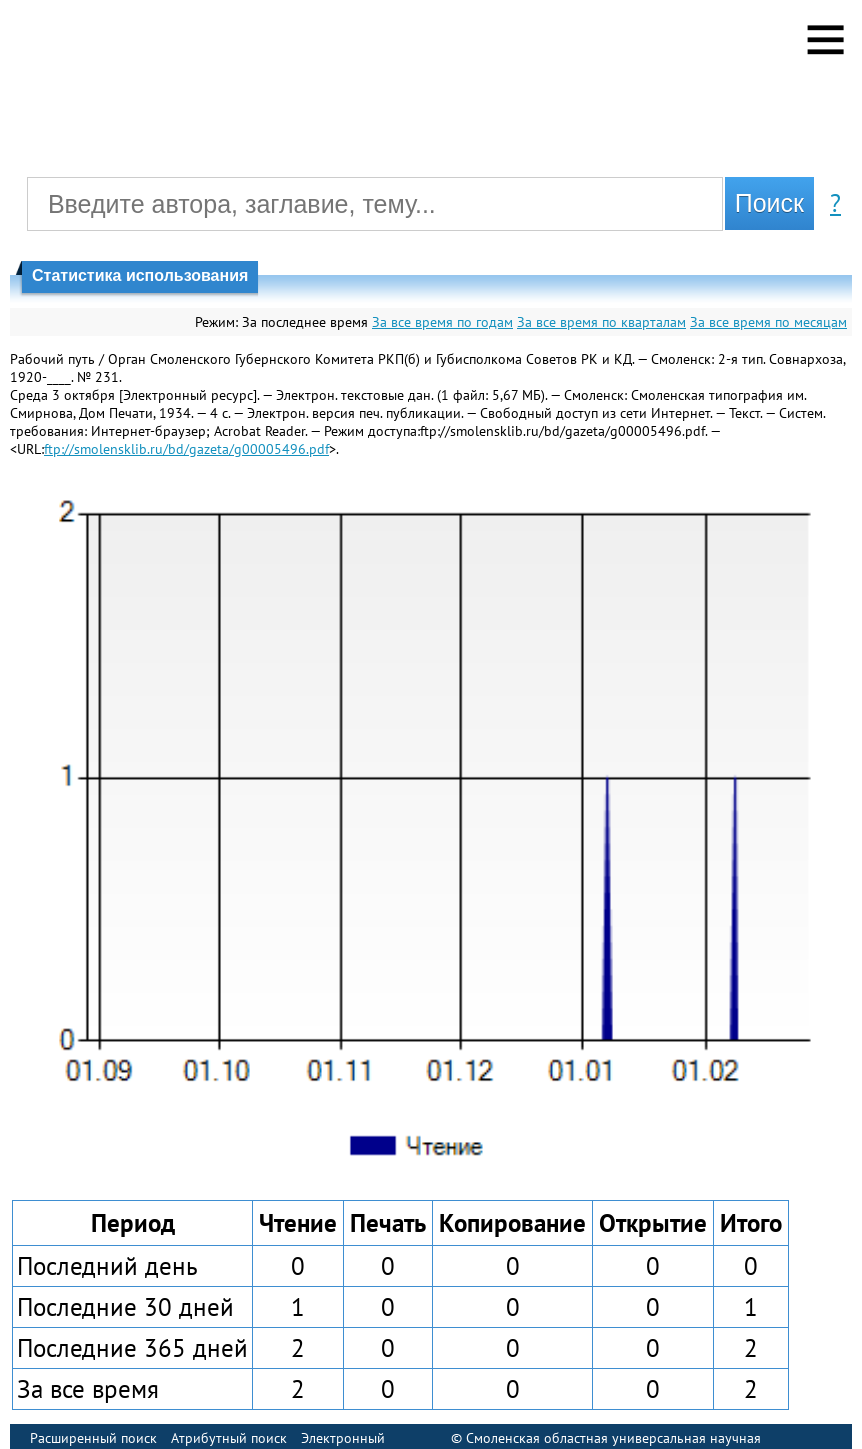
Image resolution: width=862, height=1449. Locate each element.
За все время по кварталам (601, 322)
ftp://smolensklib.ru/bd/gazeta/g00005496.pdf (186, 449)
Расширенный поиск (93, 1438)
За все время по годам (442, 322)
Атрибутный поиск (229, 1438)
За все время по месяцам (768, 322)
